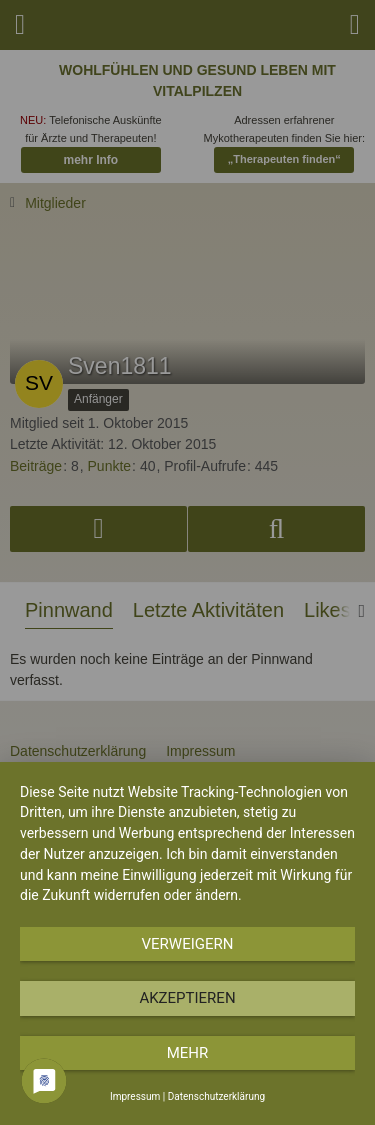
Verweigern (188, 944)
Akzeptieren (187, 998)
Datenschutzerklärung (216, 1096)
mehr (188, 1053)
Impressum (135, 1096)
